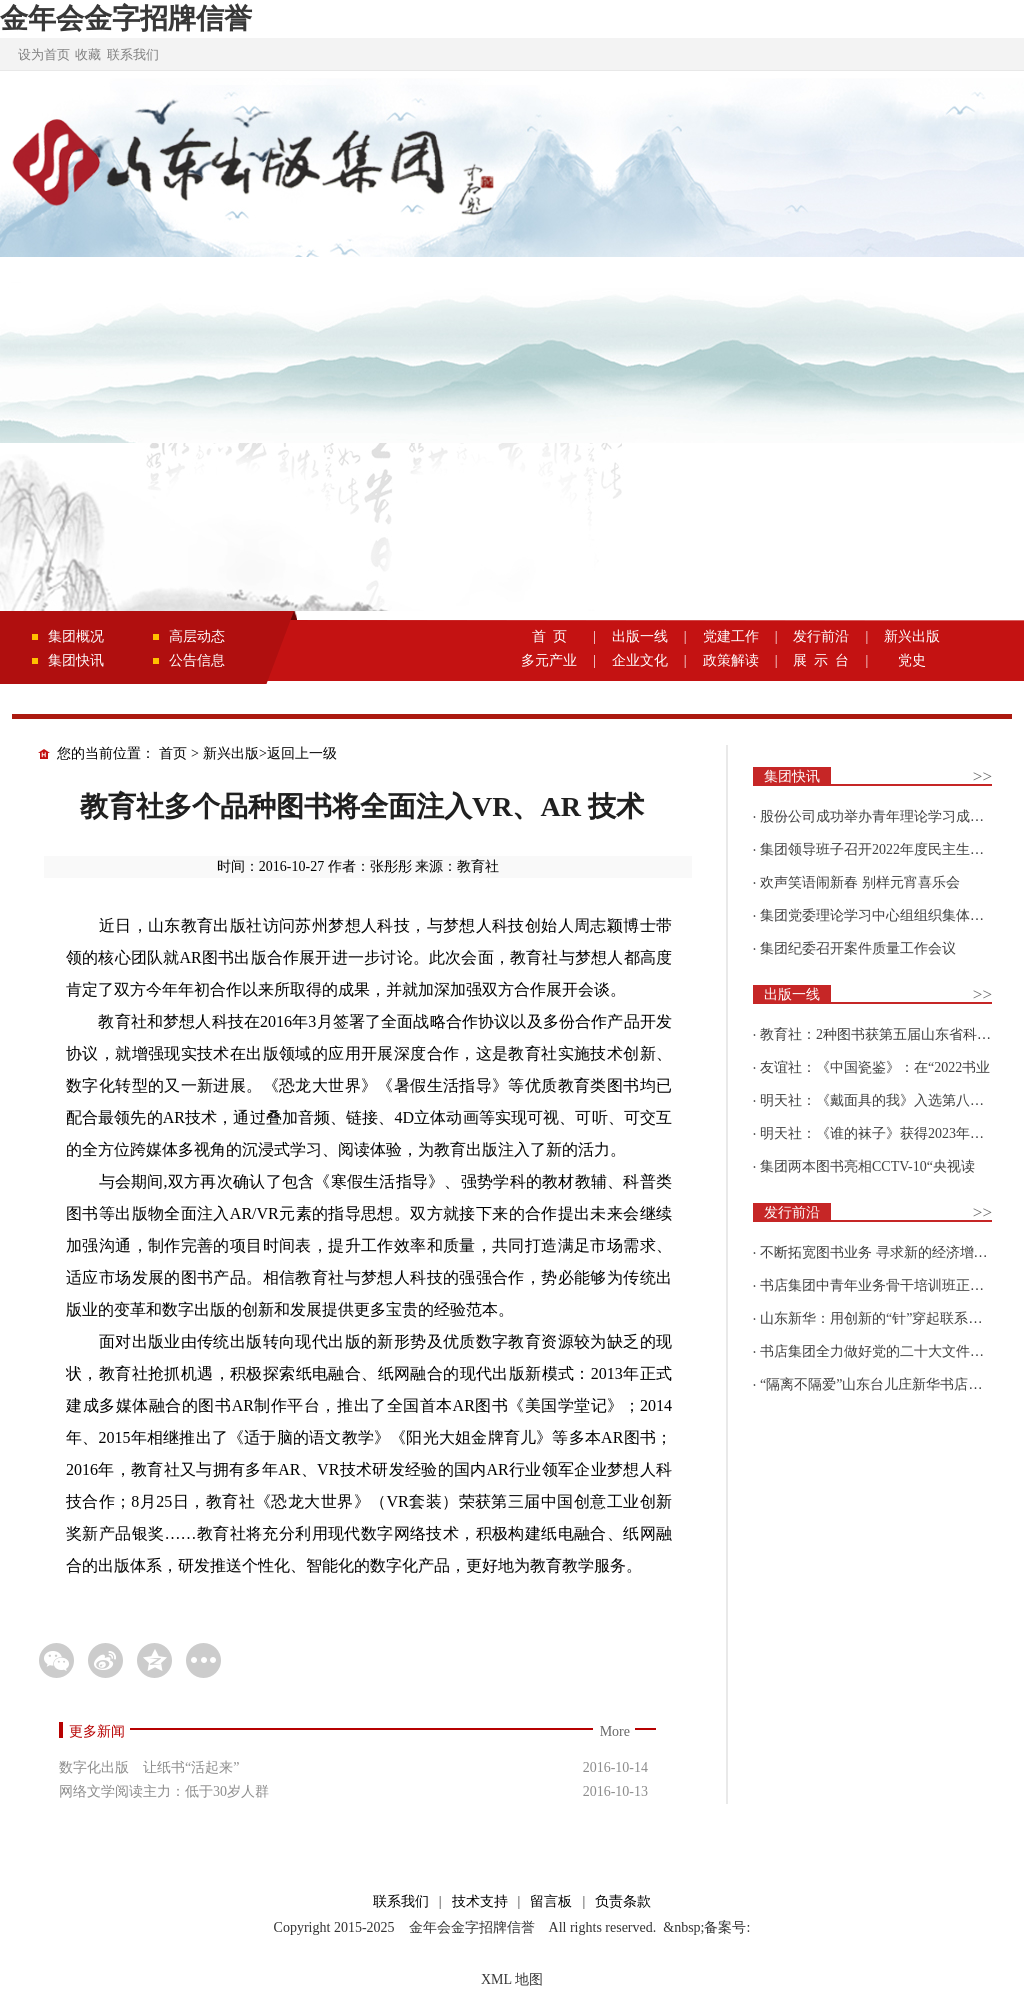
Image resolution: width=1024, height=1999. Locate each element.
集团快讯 (76, 660)
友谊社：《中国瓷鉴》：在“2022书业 (875, 1067)
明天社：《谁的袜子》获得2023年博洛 (879, 1133)
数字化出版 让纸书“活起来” (149, 1767)
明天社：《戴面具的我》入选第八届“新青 (889, 1100)
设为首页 (44, 54)
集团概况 (76, 636)
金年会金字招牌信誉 (126, 18)
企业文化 (640, 660)
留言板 (551, 1901)
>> (982, 776)
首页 (173, 753)
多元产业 (549, 660)
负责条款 (623, 1901)
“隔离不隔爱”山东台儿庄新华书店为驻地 (885, 1384)
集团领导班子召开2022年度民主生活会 (879, 849)
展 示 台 (821, 660)
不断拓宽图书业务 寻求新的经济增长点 (881, 1252)
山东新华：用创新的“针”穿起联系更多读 (885, 1318)
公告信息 (197, 660)
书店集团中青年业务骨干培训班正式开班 (886, 1285)
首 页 (549, 636)
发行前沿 (821, 636)
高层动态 (197, 636)
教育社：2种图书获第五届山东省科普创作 (889, 1034)
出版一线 (640, 636)
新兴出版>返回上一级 (270, 753)
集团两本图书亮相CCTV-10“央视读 (867, 1166)
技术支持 (480, 1901)
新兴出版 (912, 636)
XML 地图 (512, 1979)
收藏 (88, 54)
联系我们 (133, 54)
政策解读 (731, 660)
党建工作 (731, 636)
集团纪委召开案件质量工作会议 (858, 948)
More (615, 1731)
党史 (912, 660)
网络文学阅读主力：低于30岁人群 (164, 1791)
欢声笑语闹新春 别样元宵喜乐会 (860, 882)
